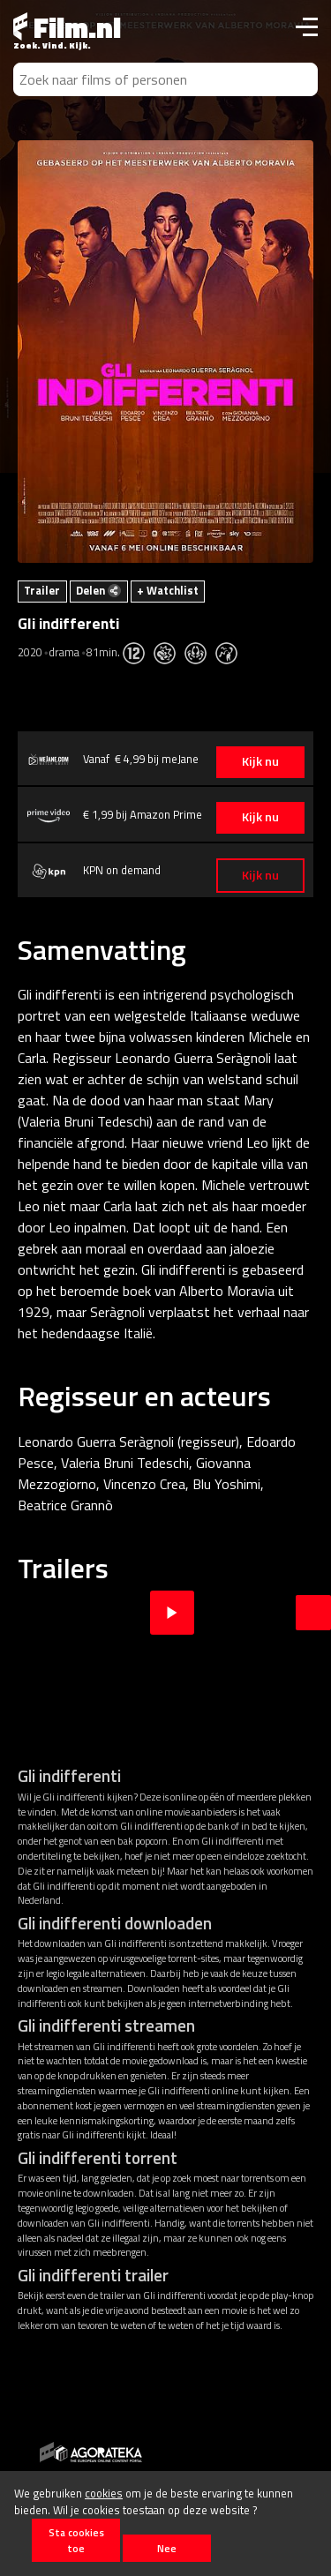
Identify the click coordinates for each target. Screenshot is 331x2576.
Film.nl (67, 27)
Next (313, 1612)
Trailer (42, 590)
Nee (167, 2548)
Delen (98, 590)
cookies (104, 2493)
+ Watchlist (168, 590)
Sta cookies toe (76, 2540)
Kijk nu (260, 761)
